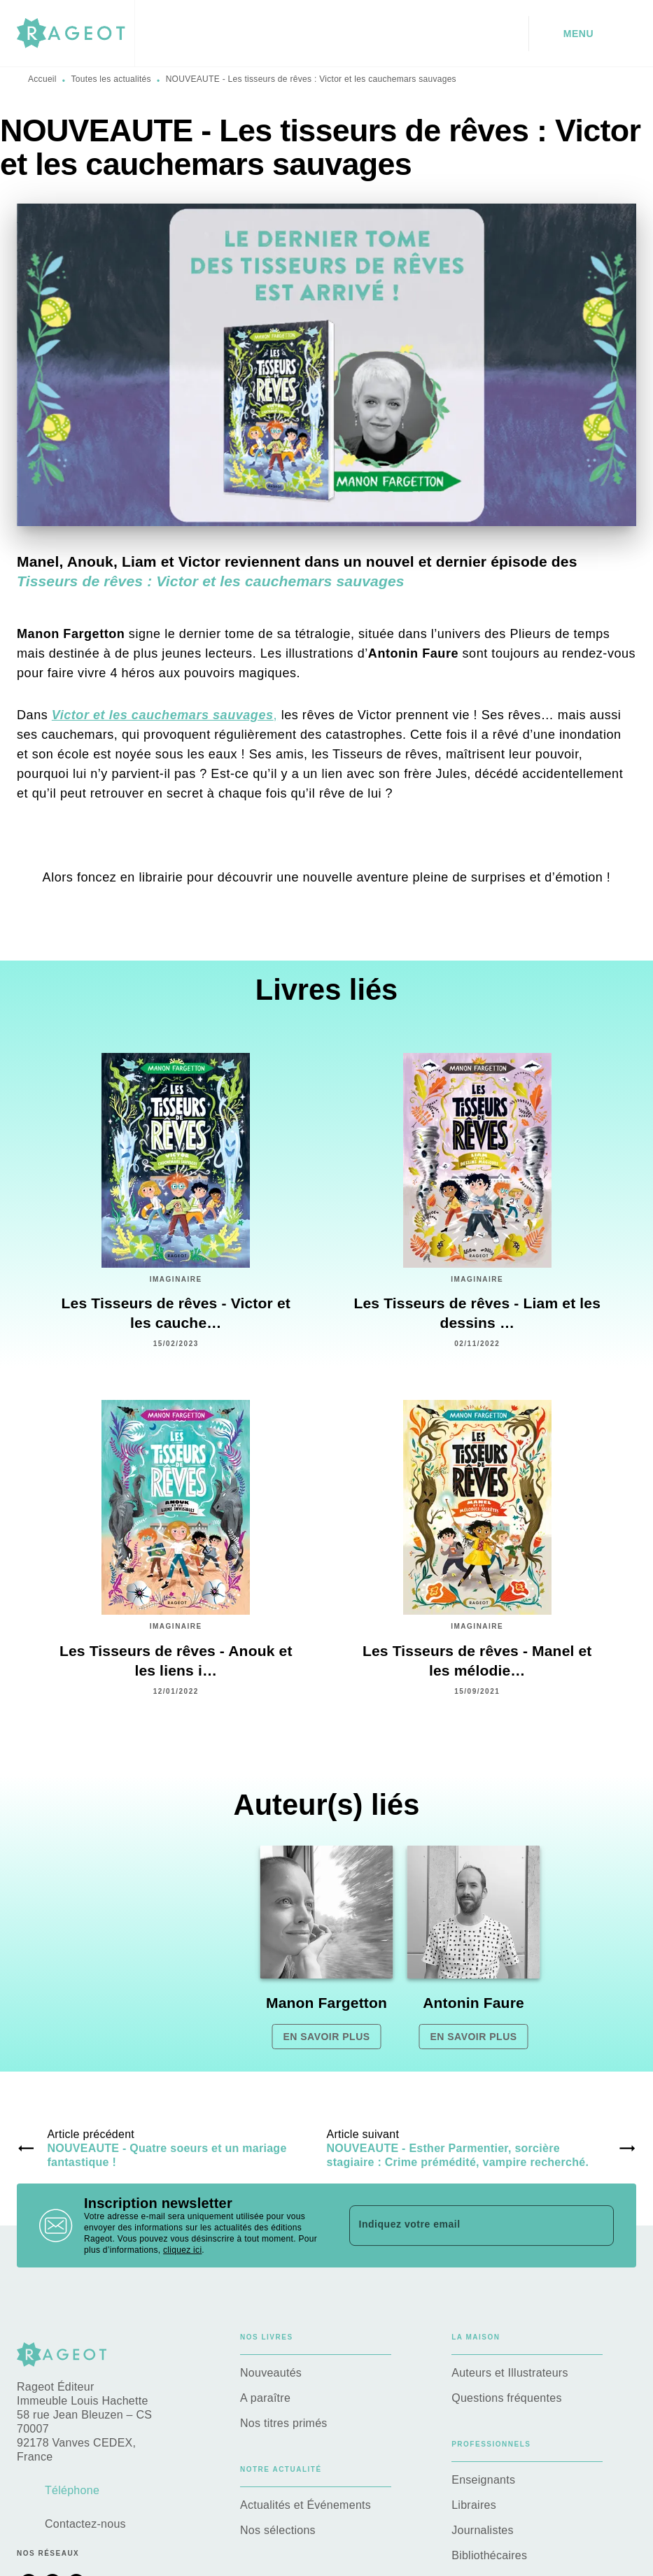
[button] (327, 1947)
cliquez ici (182, 2250)
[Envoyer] (597, 2225)
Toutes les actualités (111, 79)
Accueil (42, 79)
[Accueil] (75, 33)
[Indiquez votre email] (464, 2225)
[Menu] (582, 33)
